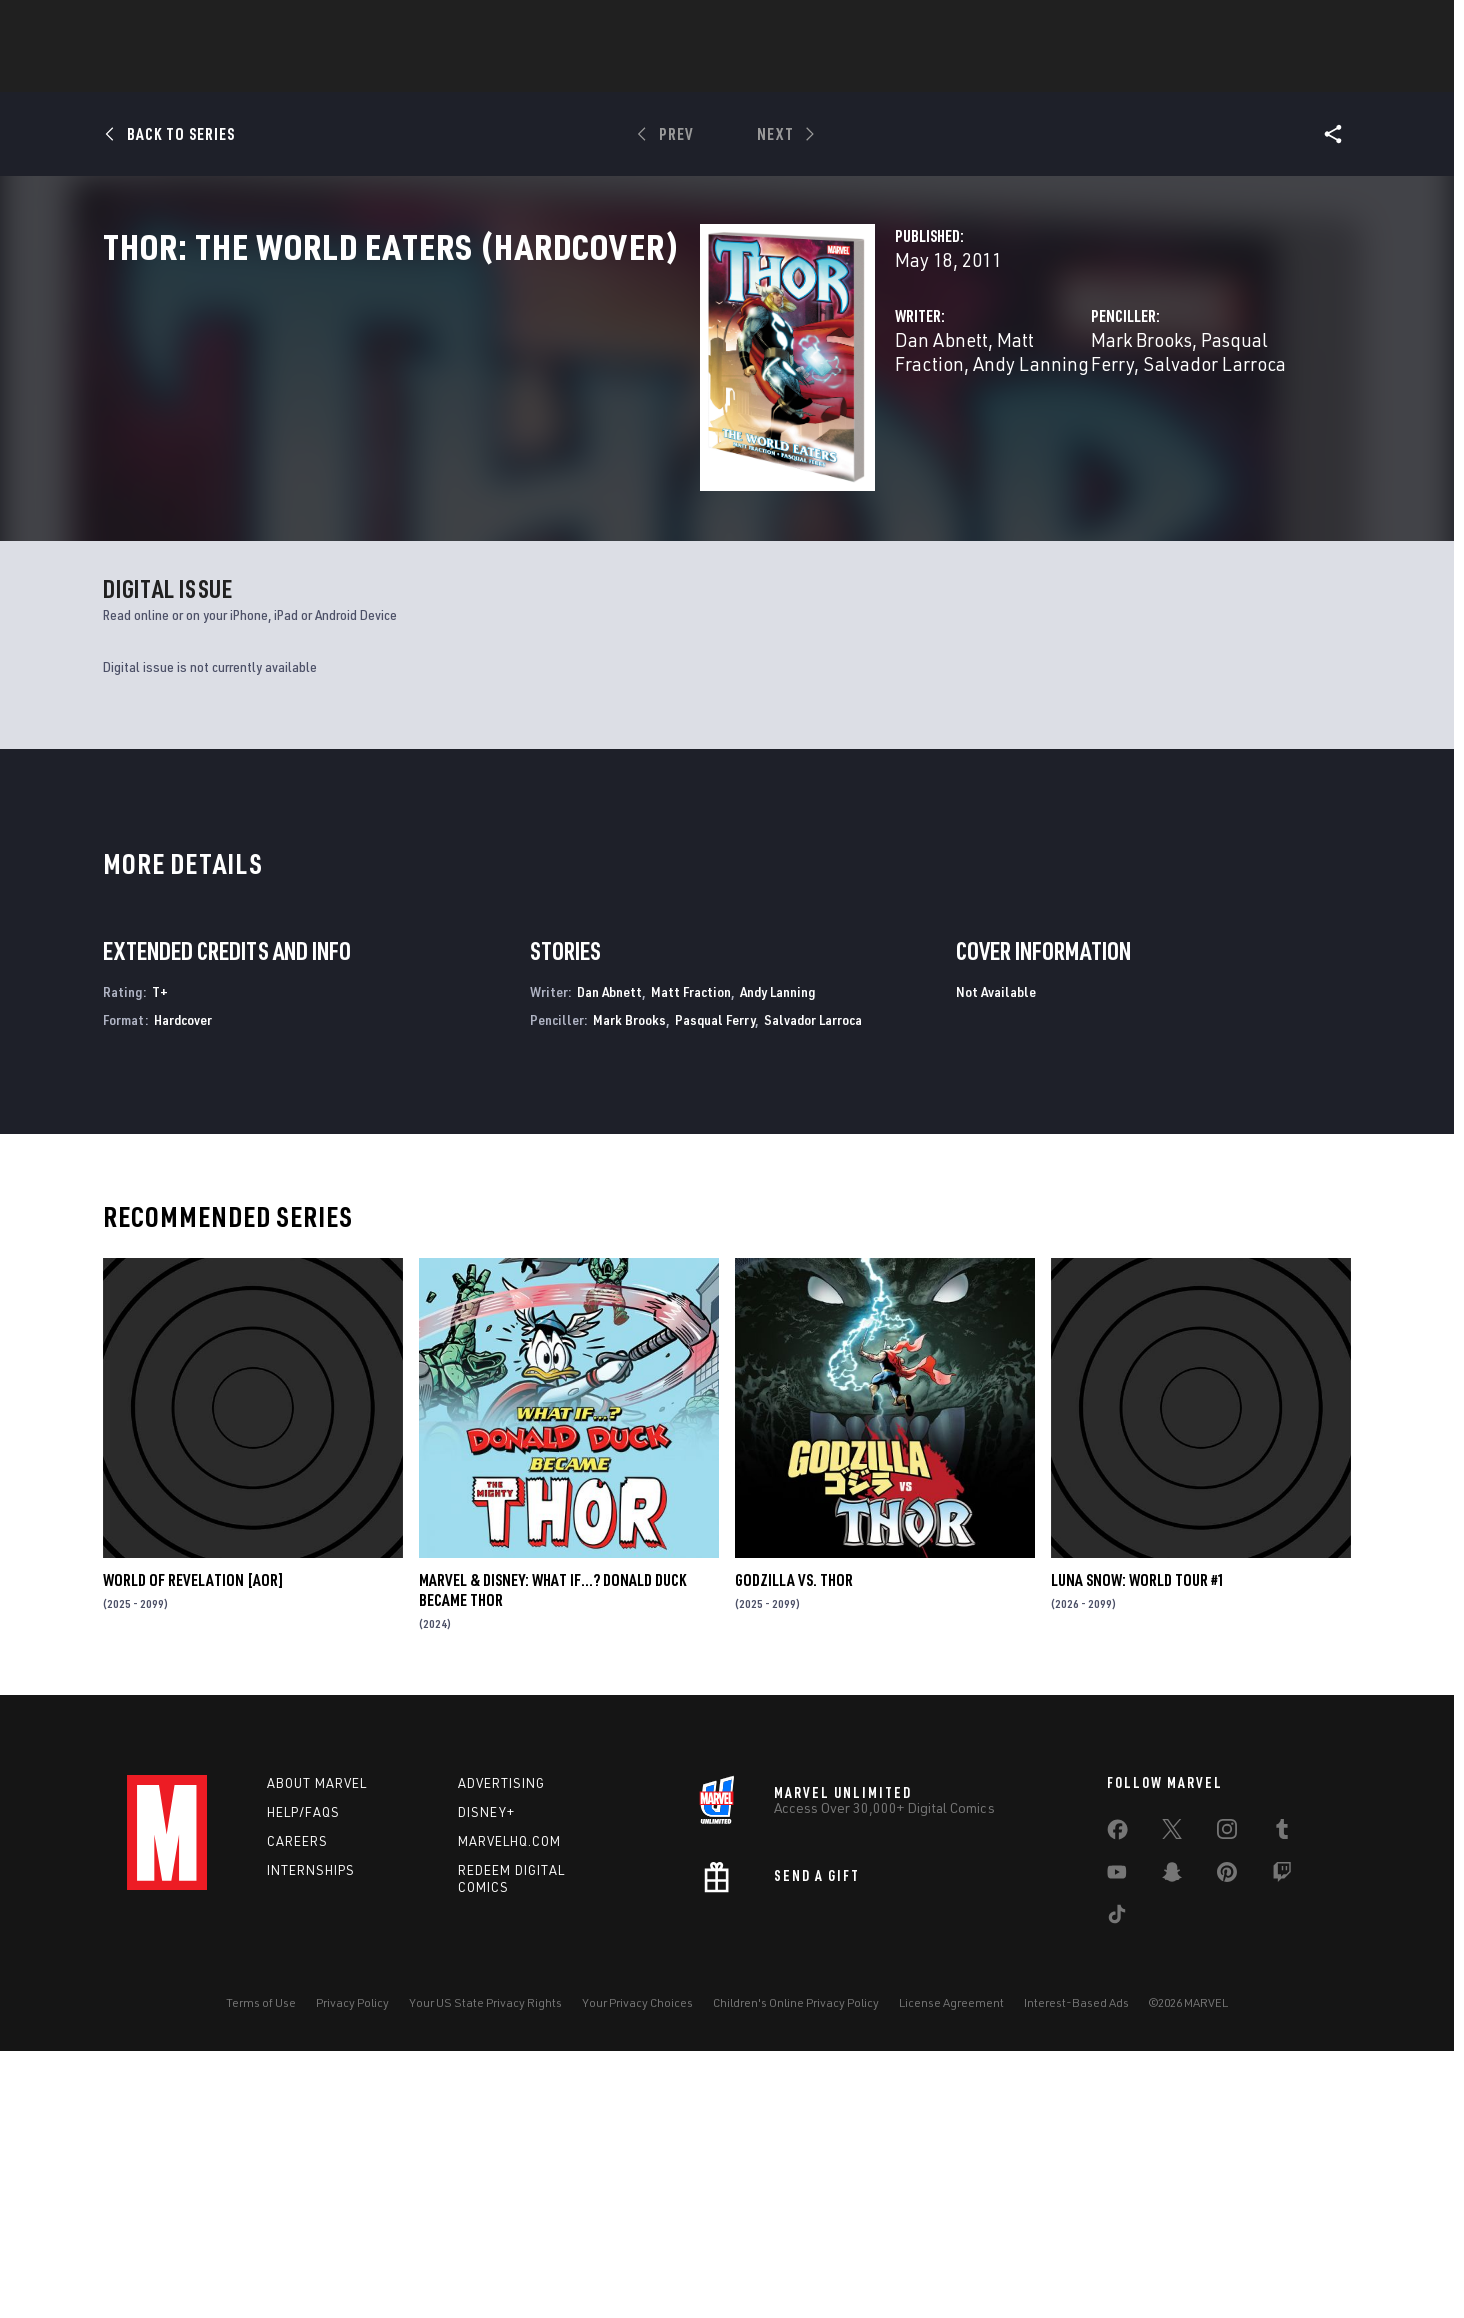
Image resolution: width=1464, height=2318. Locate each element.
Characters (602, 71)
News (430, 71)
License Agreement (951, 2269)
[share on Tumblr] (1282, 2100)
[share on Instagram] (1227, 2100)
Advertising (501, 2050)
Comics (504, 71)
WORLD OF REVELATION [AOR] (193, 1847)
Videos (950, 71)
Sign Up (265, 26)
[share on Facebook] (1117, 2101)
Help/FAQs (303, 2079)
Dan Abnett (523, 427)
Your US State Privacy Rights (485, 2269)
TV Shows (863, 71)
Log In (200, 26)
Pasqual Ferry (1049, 427)
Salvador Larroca (1186, 427)
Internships (311, 2137)
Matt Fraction (634, 427)
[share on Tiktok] (1117, 2185)
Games (697, 71)
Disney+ (486, 2079)
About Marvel (317, 2050)
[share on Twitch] (1282, 2143)
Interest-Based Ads (1076, 2269)
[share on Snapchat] (1172, 2143)
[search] (1301, 25)
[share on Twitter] (1172, 2100)
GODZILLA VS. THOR (794, 1847)
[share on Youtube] (1117, 2143)
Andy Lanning (756, 427)
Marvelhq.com (509, 2108)
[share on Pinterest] (1227, 2143)
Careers (297, 2108)
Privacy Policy (352, 2269)
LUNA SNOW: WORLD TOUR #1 (1138, 1847)
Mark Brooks (932, 427)
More (1023, 71)
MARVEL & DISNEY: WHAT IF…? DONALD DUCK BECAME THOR (552, 1857)
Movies (775, 71)
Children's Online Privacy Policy (796, 2269)
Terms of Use (261, 2269)
